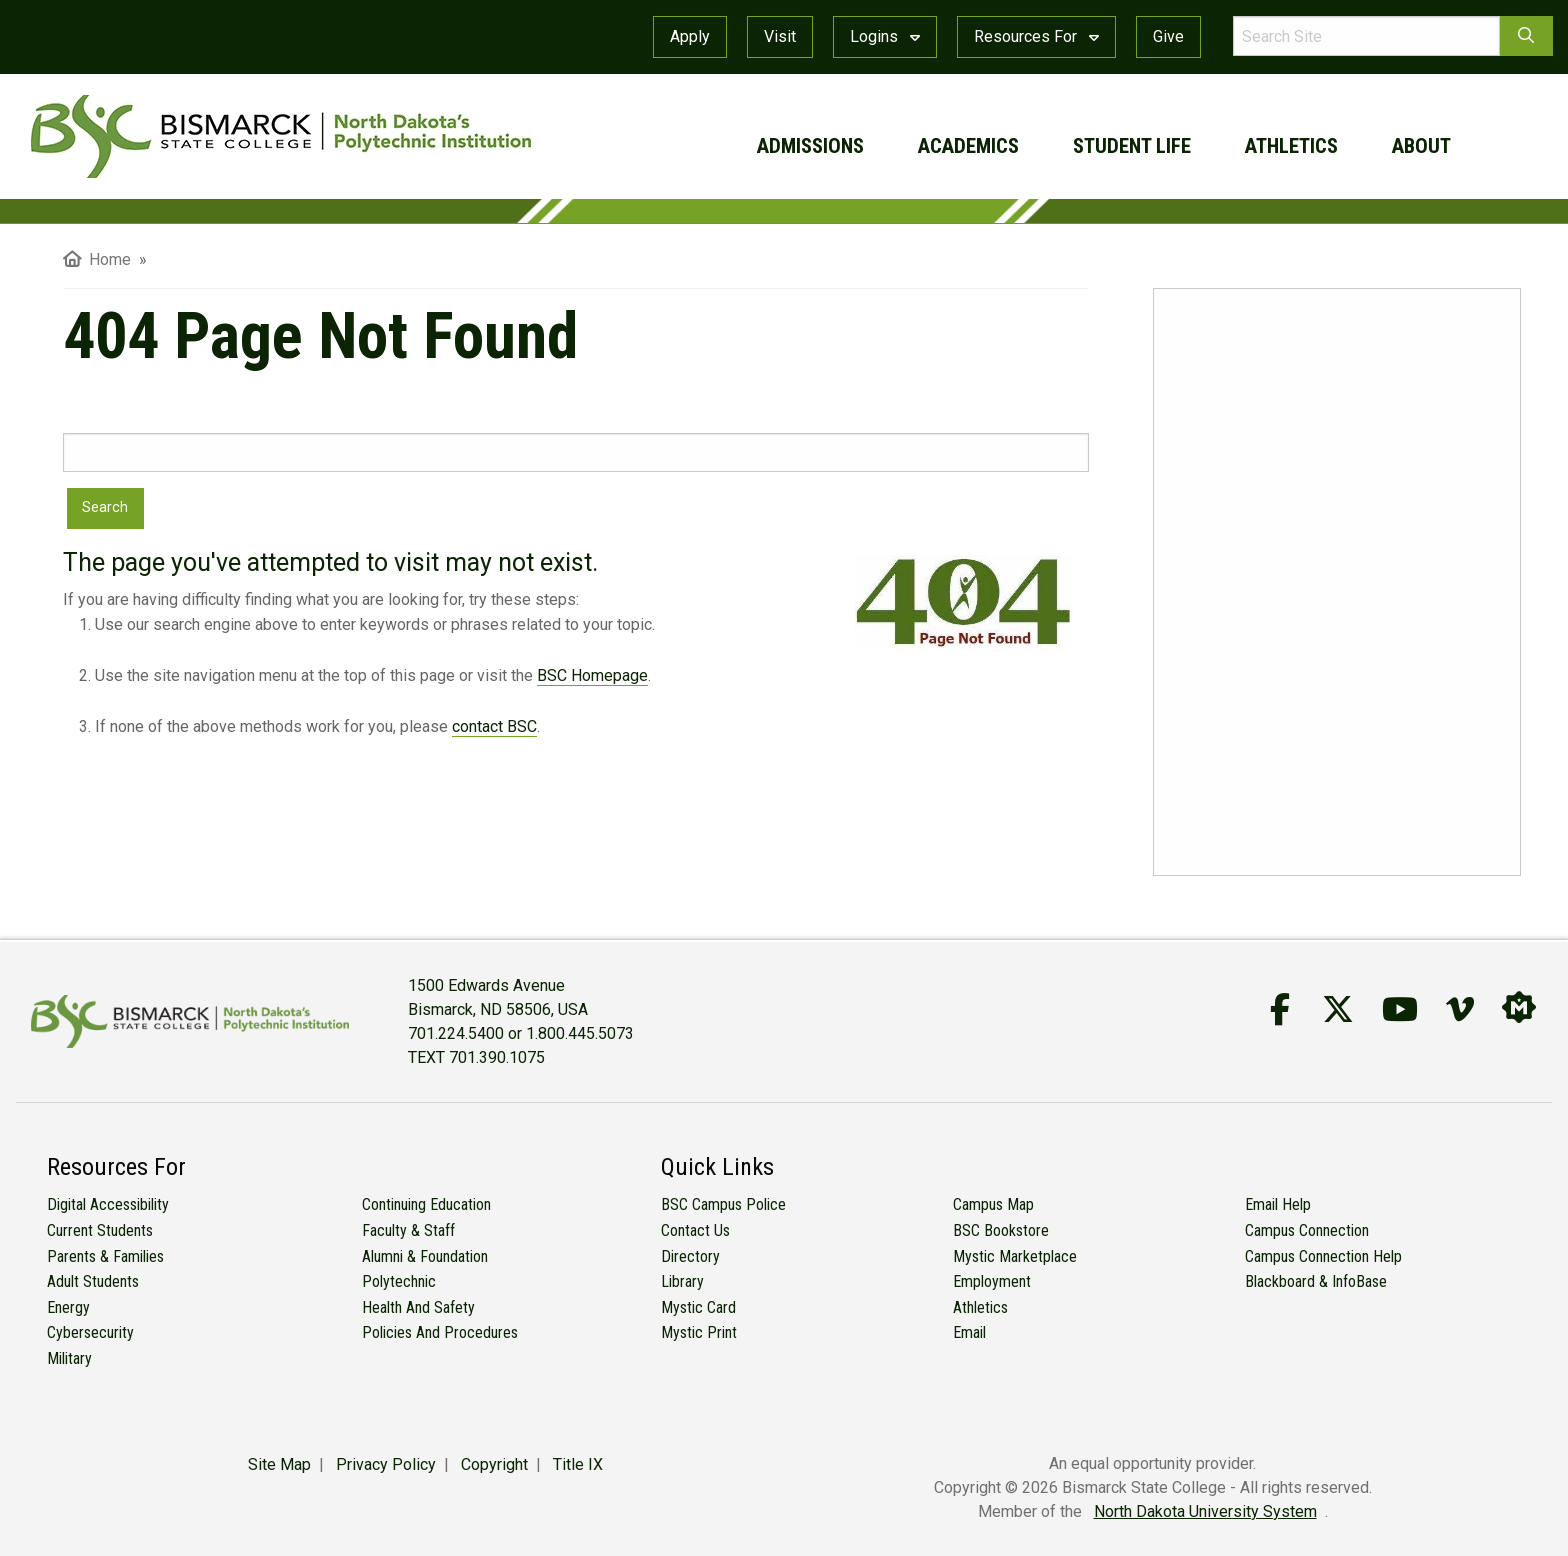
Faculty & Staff (408, 1230)
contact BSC (494, 726)
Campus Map (993, 1204)
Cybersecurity (90, 1332)
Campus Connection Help (1323, 1256)
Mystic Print (699, 1332)
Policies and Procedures (440, 1332)
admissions (810, 146)
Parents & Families (105, 1256)
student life (1132, 146)
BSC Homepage (592, 675)
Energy (68, 1307)
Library (682, 1281)
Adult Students (93, 1281)
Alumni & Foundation (425, 1256)
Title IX (578, 1464)
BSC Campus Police (723, 1204)
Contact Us (695, 1230)
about (1421, 146)
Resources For (1036, 36)
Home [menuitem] (97, 259)
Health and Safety (418, 1307)
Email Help (1278, 1204)
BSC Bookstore (1001, 1230)
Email (969, 1332)
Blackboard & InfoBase (1316, 1281)
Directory (690, 1256)
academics (968, 146)
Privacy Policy (386, 1464)
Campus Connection (1307, 1230)
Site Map (279, 1464)
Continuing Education (426, 1204)
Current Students (100, 1230)
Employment (992, 1281)
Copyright (494, 1464)
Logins (885, 36)
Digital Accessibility (108, 1204)
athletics (1291, 146)
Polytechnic (399, 1281)
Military (69, 1358)
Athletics (980, 1307)
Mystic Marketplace (1015, 1256)
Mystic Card (698, 1307)
